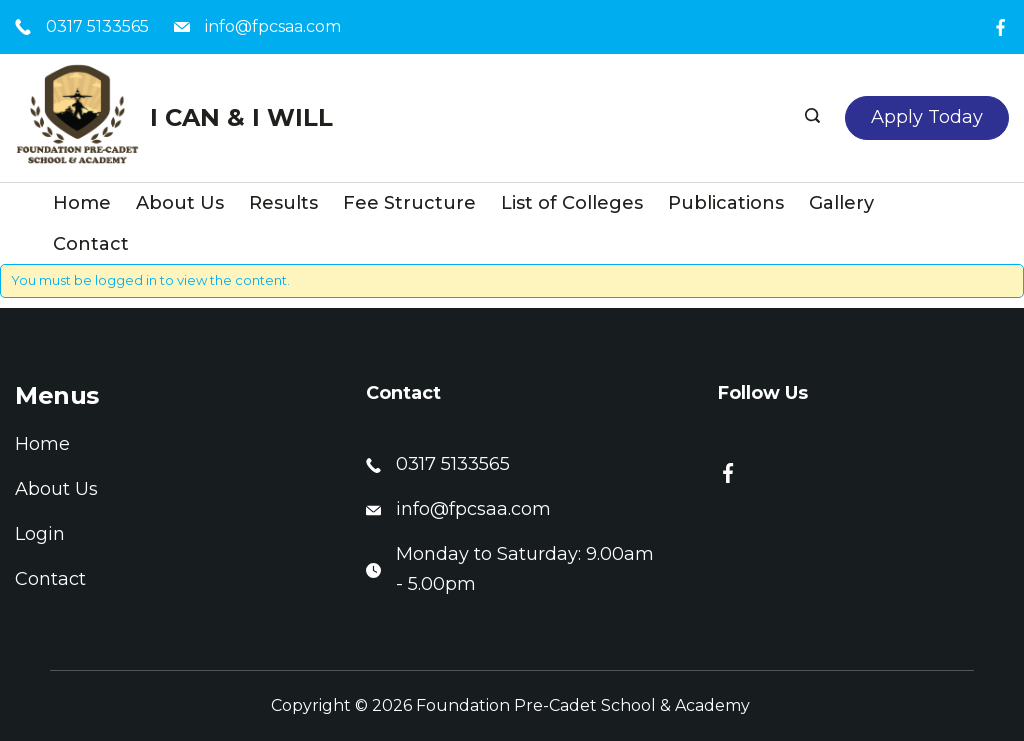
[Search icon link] (815, 118)
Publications (726, 203)
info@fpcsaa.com (273, 26)
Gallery (841, 203)
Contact (91, 244)
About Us (180, 203)
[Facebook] (1000, 27)
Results (283, 203)
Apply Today (927, 117)
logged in (126, 280)
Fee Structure (409, 203)
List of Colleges (572, 203)
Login (40, 534)
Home (82, 203)
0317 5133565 (97, 26)
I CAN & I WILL (241, 117)
